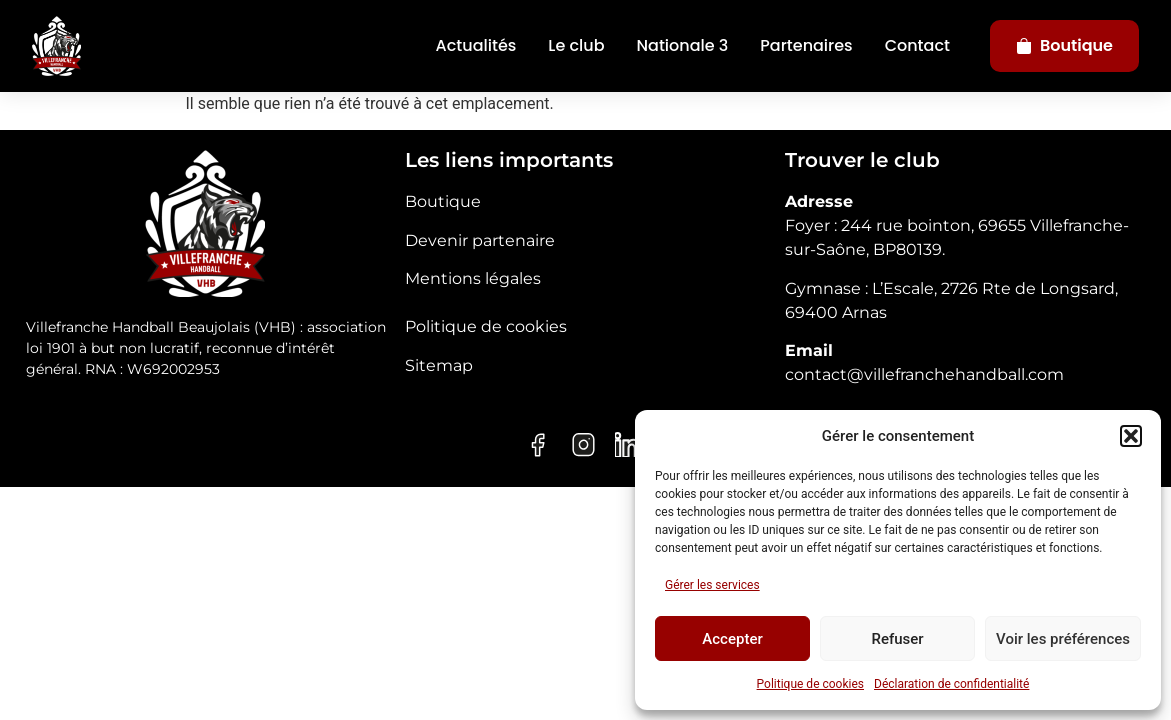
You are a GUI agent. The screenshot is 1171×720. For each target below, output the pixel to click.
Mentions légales (473, 278)
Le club (576, 45)
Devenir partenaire (480, 240)
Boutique (1064, 45)
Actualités (476, 45)
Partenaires (806, 45)
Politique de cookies (810, 684)
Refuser (897, 639)
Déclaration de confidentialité (951, 684)
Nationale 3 (683, 45)
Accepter (732, 639)
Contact (917, 45)
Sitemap (439, 365)
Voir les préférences (1063, 639)
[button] (1131, 436)
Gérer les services (712, 585)
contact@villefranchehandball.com (924, 374)
